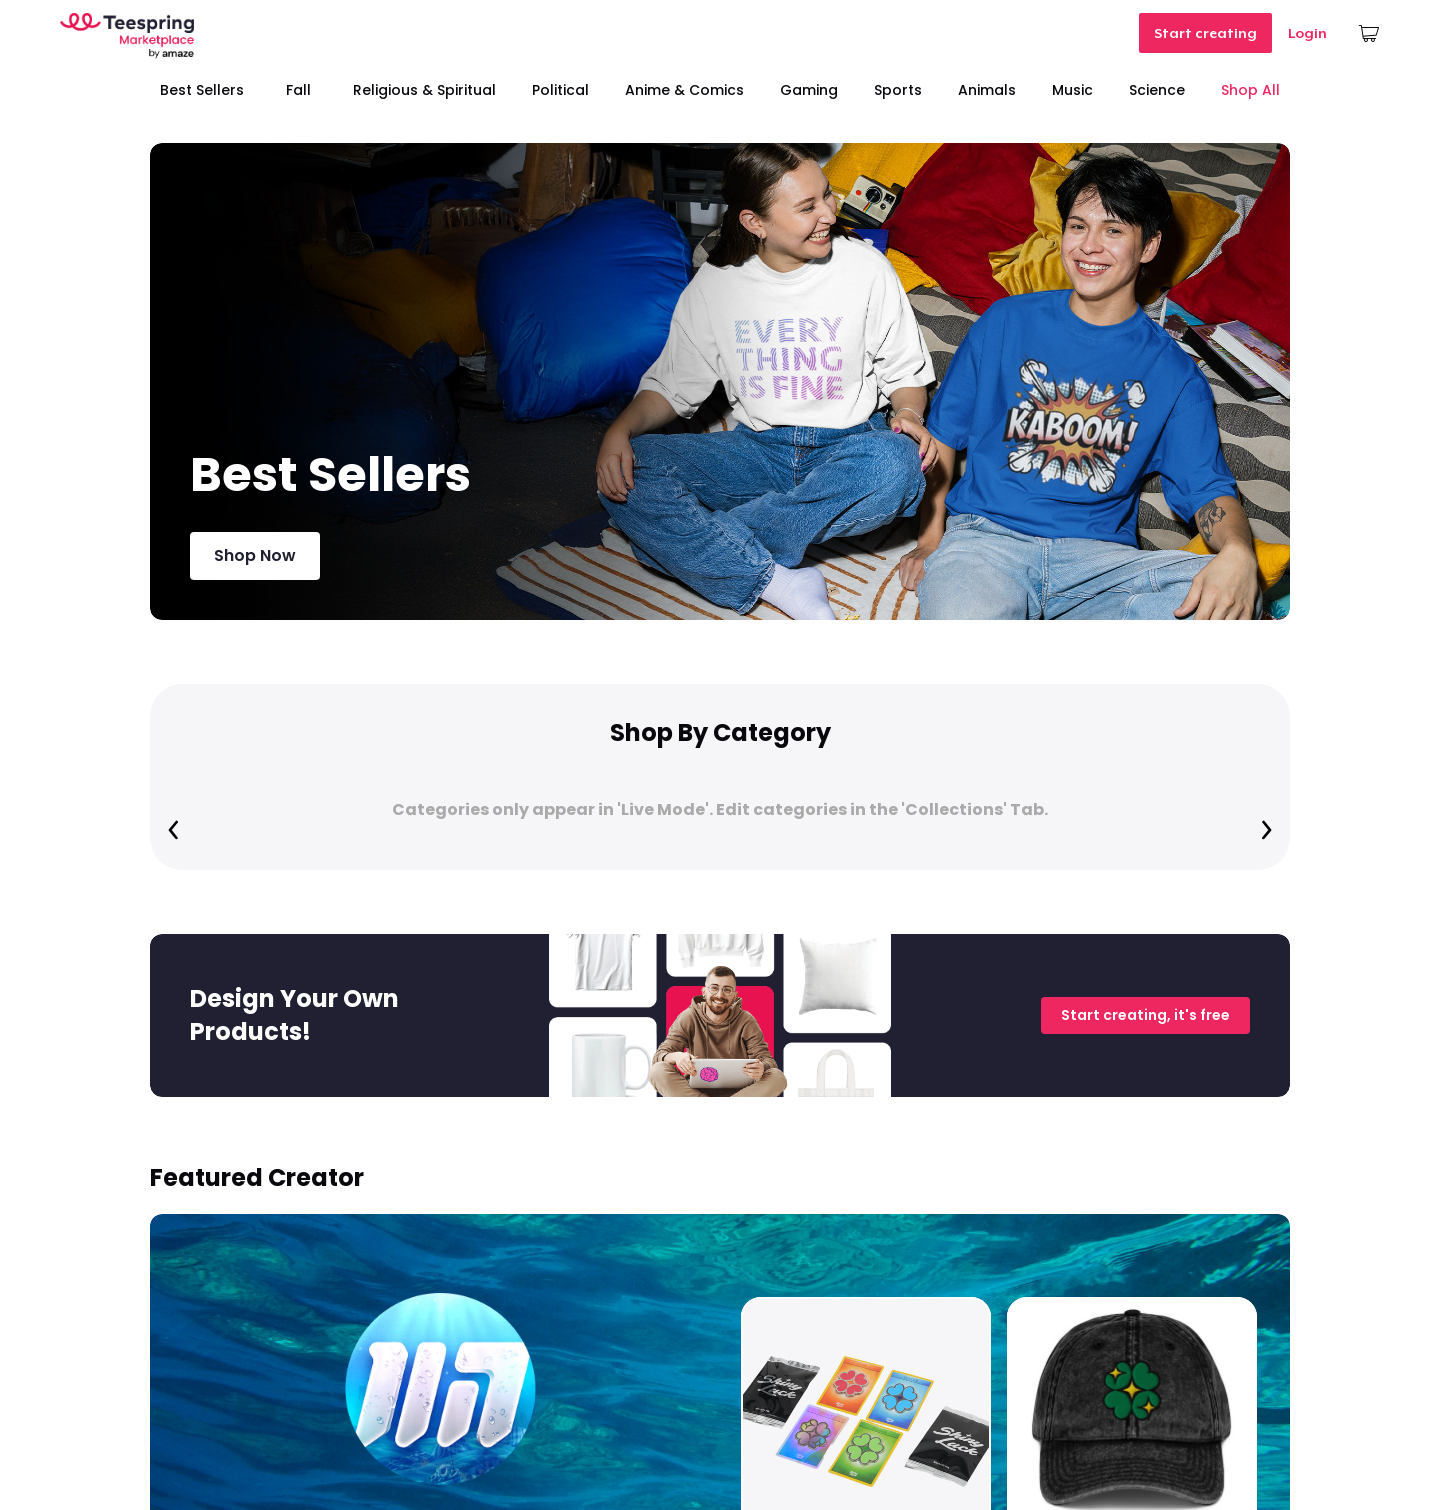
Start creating (1205, 33)
